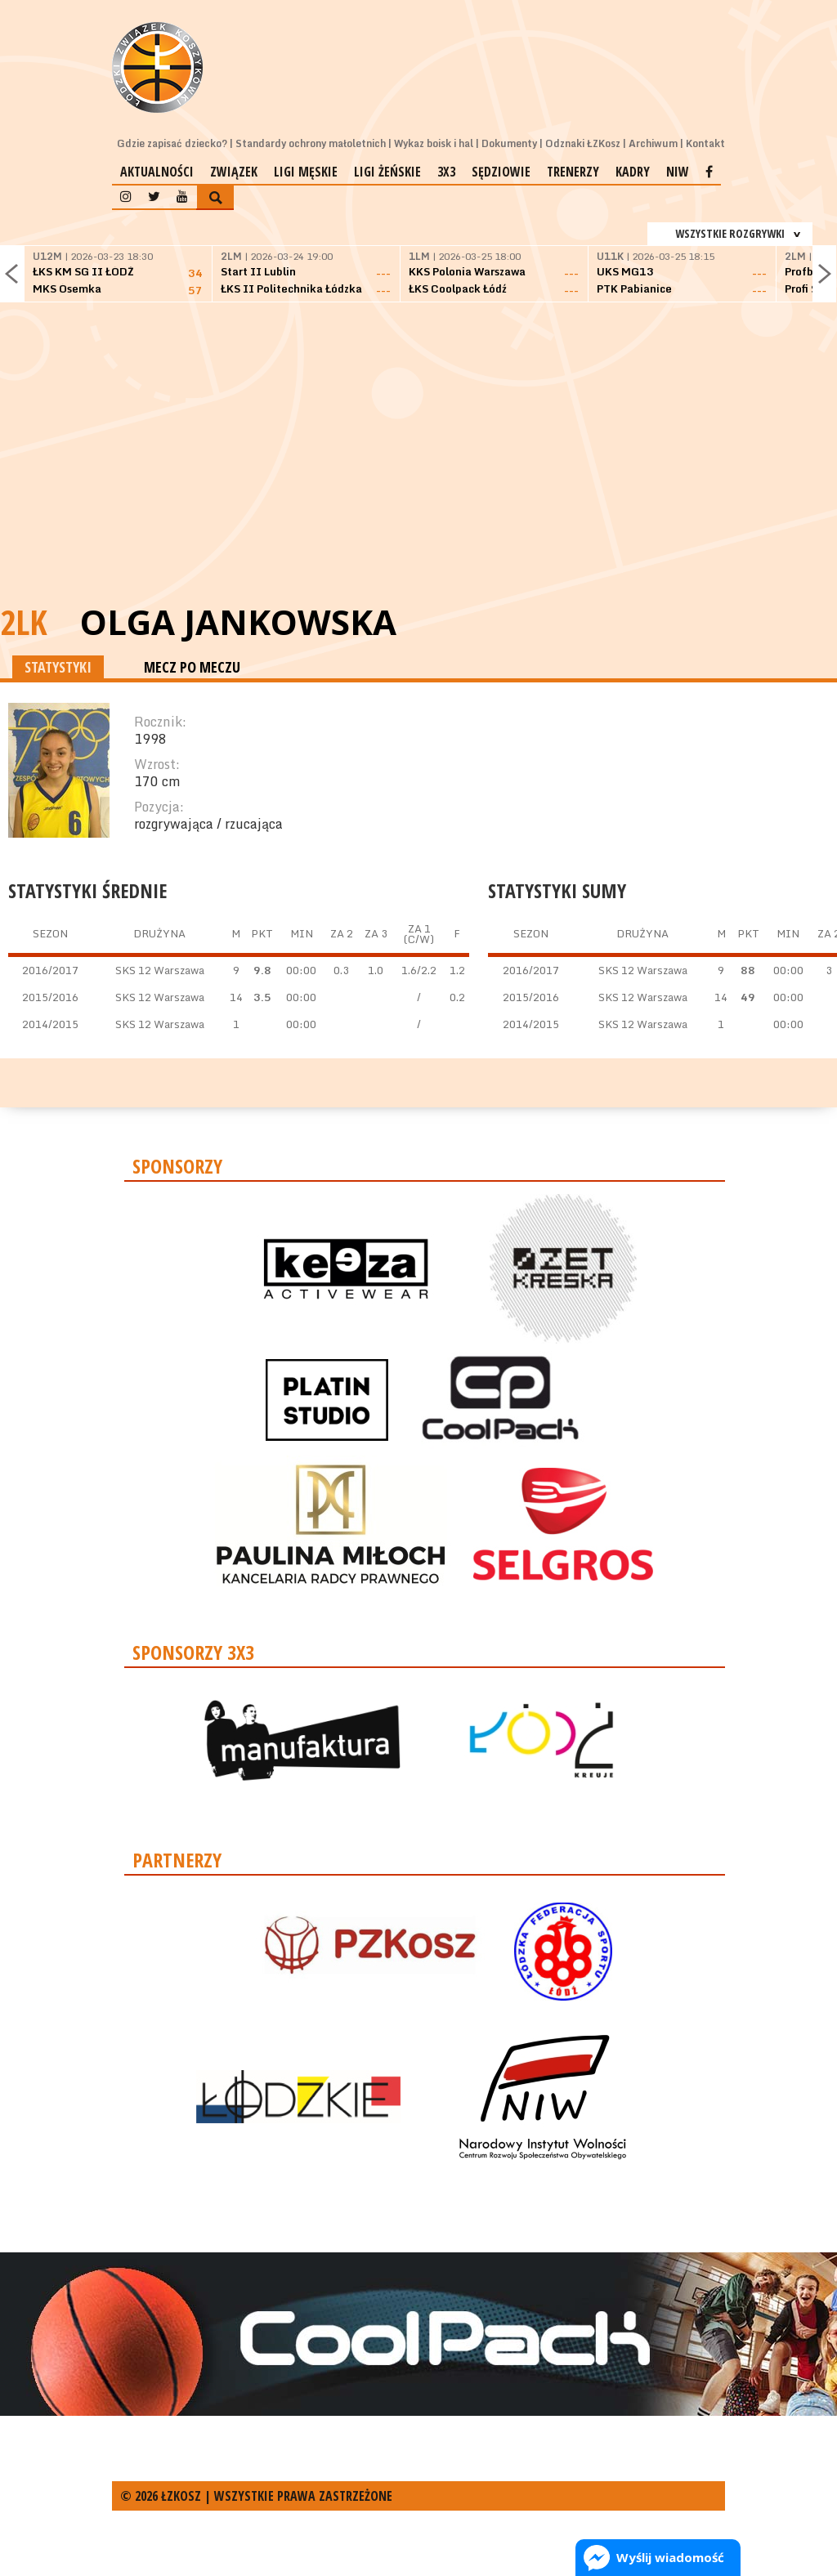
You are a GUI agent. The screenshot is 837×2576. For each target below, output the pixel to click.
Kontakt (705, 143)
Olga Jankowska (238, 622)
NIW (677, 172)
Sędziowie (501, 172)
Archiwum (653, 143)
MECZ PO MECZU (192, 667)
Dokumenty (509, 143)
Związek (233, 172)
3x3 (446, 172)
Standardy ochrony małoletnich (310, 143)
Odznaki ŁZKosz (582, 143)
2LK (23, 621)
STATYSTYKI (58, 667)
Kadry (632, 172)
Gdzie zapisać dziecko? (172, 143)
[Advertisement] (418, 474)
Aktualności (157, 172)
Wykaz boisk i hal (433, 143)
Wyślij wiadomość (670, 2557)
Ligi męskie (306, 172)
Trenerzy (573, 172)
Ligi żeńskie (387, 172)
